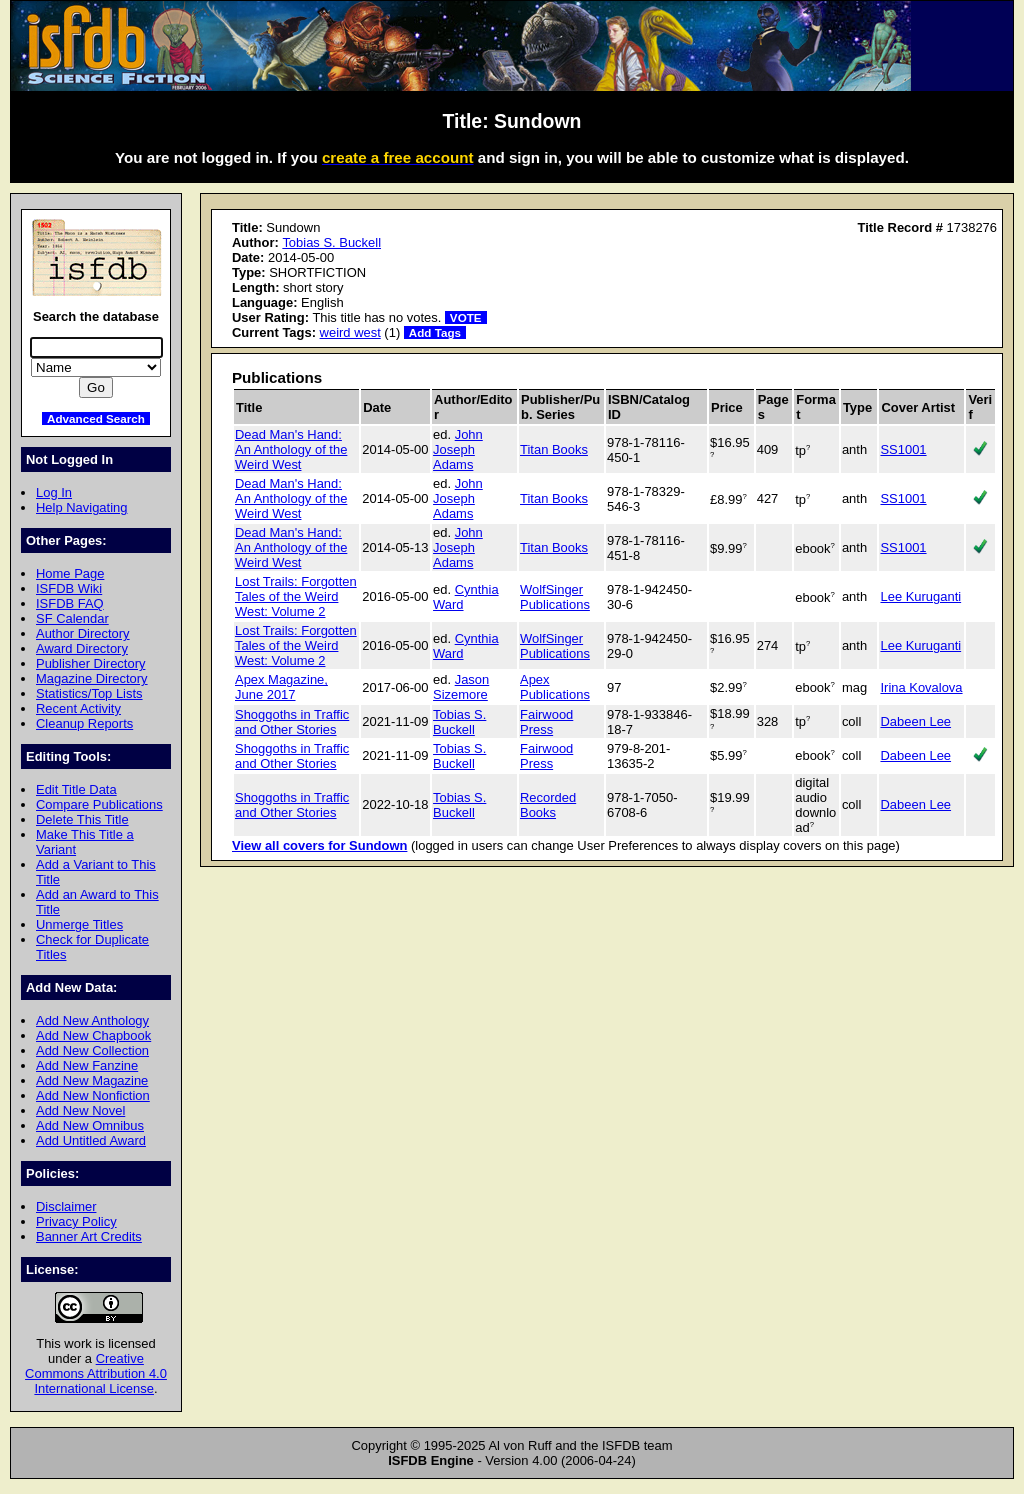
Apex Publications (555, 687)
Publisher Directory (90, 663)
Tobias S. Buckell (331, 242)
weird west (350, 332)
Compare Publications (99, 804)
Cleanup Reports (84, 723)
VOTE (466, 317)
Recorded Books (548, 805)
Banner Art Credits (89, 1236)
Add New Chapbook (93, 1035)
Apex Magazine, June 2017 (281, 687)
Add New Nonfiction (93, 1095)
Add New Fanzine (87, 1065)
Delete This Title (82, 819)
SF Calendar (72, 618)
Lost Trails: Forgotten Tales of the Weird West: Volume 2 (296, 596)
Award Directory (82, 648)
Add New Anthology (92, 1020)
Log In (54, 492)
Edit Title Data (76, 789)
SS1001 (903, 449)
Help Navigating (81, 507)
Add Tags (435, 332)
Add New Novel (80, 1110)
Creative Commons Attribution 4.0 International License (96, 1373)
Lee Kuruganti (920, 596)
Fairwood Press (546, 722)
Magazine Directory (92, 678)
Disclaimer (66, 1206)
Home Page (70, 573)
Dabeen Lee (915, 721)
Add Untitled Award (91, 1140)
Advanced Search (96, 418)
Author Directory (83, 633)
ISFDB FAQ (70, 603)
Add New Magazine (92, 1080)
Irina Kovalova (921, 687)
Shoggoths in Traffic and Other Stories (292, 722)
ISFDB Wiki (69, 588)
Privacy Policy (76, 1221)
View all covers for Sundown (319, 845)
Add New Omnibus (90, 1125)
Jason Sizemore (461, 687)
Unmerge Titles (79, 924)
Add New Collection (92, 1050)
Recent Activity (78, 708)
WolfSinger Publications (555, 597)
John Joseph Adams (458, 449)
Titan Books (554, 449)
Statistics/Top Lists (89, 693)
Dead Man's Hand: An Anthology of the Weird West (291, 449)
